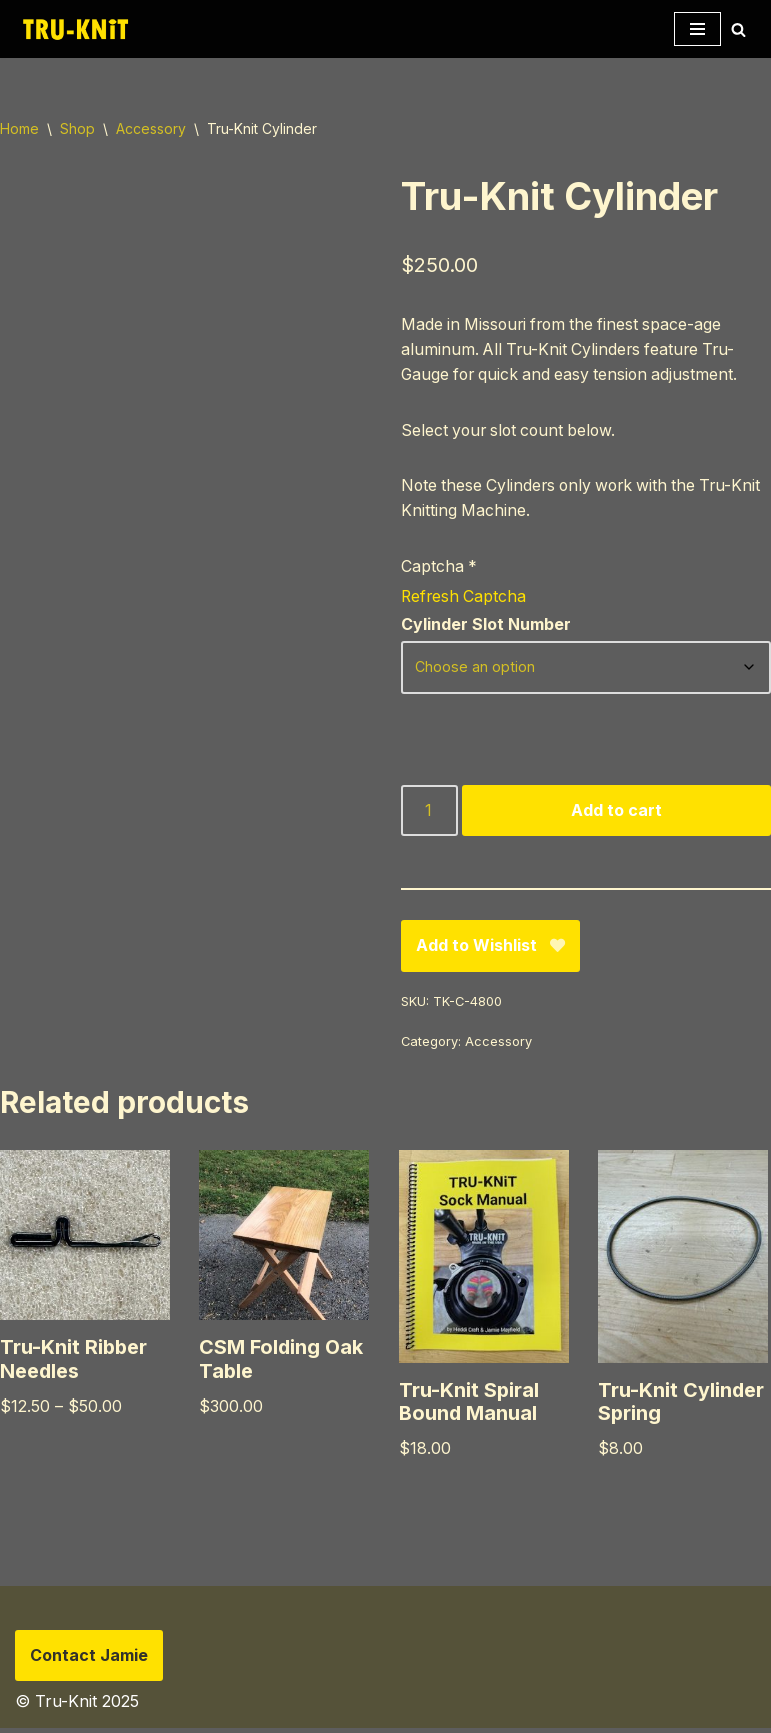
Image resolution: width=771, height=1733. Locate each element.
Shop (77, 128)
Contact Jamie (89, 1660)
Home (19, 128)
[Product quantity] (430, 814)
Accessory (151, 128)
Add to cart (616, 813)
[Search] (738, 29)
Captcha (439, 568)
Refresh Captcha (465, 598)
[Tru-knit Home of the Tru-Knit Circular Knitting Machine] (75, 29)
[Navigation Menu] (697, 29)
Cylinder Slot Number (486, 628)
